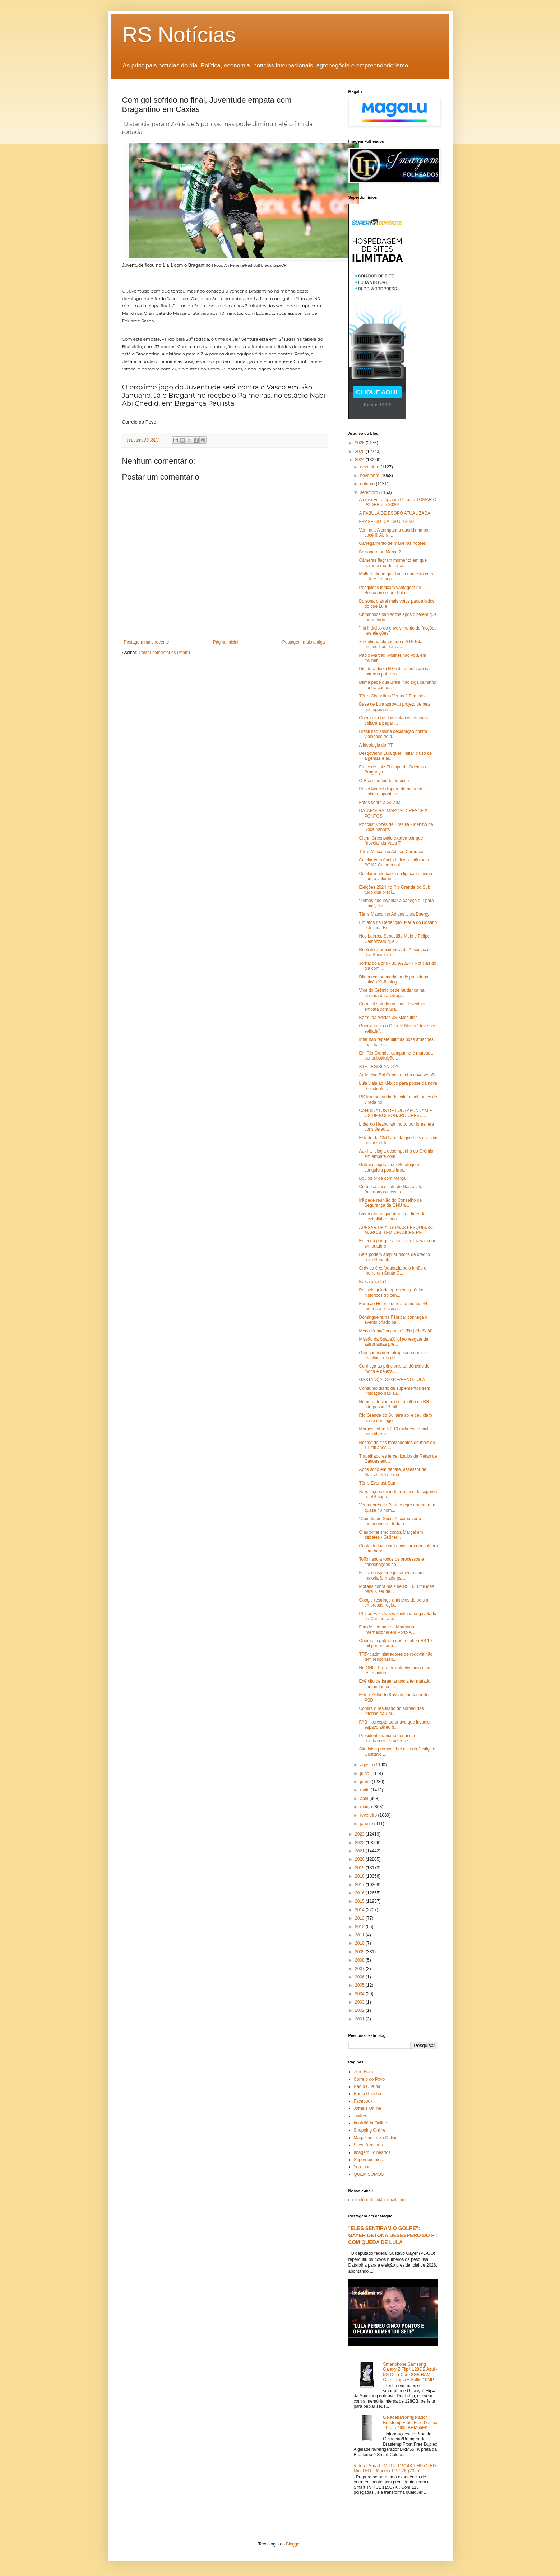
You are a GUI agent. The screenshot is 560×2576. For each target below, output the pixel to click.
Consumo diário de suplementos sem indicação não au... (394, 1391)
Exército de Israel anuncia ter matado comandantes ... (394, 1684)
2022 (360, 1842)
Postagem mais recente (146, 642)
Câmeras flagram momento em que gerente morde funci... (393, 563)
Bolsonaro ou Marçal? (380, 552)
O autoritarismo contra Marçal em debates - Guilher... (391, 1535)
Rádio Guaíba (367, 2086)
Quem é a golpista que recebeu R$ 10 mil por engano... (395, 1643)
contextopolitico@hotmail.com (377, 2199)
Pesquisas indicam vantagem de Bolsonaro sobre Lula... (390, 590)
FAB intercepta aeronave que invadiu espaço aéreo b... (394, 1725)
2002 (360, 2010)
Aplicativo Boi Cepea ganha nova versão (397, 1074)
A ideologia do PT (376, 745)
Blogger (293, 2544)
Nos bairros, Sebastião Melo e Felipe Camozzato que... (394, 939)
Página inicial (226, 642)
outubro (368, 483)
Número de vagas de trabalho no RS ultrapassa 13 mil (394, 1404)
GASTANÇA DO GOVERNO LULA (392, 1379)
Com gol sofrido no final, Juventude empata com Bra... (392, 1006)
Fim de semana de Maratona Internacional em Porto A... (387, 1629)
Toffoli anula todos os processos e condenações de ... (391, 1562)
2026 (360, 442)
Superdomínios (368, 2159)
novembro (370, 475)
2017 (360, 1884)
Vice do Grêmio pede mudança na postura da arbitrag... (391, 993)
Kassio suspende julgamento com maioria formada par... (391, 1575)
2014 (360, 1909)
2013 (360, 1918)
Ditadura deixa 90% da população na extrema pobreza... (394, 671)
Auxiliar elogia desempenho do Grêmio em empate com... (396, 1154)
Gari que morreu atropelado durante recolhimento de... (393, 1355)
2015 (360, 1901)
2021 (360, 1850)
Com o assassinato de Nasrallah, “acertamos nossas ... (390, 1189)
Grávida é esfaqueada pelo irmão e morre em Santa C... (392, 1271)
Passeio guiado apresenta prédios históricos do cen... (391, 1292)
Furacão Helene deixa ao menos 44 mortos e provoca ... (393, 1306)
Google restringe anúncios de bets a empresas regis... (393, 1603)
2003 (360, 2002)
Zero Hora (363, 2071)
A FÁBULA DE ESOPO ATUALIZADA (394, 513)
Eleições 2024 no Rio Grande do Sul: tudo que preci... (394, 890)
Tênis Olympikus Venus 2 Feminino (392, 695)
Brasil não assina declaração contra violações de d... (393, 734)
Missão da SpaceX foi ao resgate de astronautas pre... (393, 1342)
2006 (360, 1976)
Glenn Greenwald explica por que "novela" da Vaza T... (391, 841)
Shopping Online (370, 2130)
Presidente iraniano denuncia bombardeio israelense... (387, 1738)
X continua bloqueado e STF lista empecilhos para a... (390, 644)
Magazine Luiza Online (376, 2137)
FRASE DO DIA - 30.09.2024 (387, 521)
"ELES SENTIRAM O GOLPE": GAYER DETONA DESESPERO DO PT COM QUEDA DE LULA (393, 2235)
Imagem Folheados (372, 2152)
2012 (360, 1926)
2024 (360, 459)
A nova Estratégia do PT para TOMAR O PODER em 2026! (397, 502)
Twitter (360, 2115)
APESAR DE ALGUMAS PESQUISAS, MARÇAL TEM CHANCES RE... (396, 1230)
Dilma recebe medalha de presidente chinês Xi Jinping (394, 979)
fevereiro (369, 1815)
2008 (360, 1960)
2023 (360, 1834)
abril (364, 1798)
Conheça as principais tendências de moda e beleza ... (394, 1369)
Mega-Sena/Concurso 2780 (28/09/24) (395, 1330)
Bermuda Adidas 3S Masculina (388, 1017)
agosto (367, 1764)
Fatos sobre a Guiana (379, 802)
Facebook (363, 2101)
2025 (360, 451)
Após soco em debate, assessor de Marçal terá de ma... (392, 1472)
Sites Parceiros (368, 2144)
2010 (360, 1943)
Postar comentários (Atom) (164, 652)
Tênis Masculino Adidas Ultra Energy (394, 914)
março (366, 1806)
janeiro (367, 1823)
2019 (360, 1867)
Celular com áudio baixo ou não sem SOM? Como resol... (394, 862)
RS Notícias (179, 35)
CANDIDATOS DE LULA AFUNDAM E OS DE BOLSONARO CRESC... (395, 1113)
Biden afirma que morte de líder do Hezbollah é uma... (392, 1216)
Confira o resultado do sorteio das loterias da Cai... (391, 1711)
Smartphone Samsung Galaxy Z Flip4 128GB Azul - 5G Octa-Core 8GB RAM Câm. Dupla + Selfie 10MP (410, 2372)
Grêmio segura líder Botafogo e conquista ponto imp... (389, 1167)
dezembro (370, 466)
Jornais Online (367, 2108)
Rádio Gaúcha (367, 2093)
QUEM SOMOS (369, 2174)
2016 (360, 1892)
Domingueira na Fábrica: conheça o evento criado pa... (393, 1320)
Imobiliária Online (370, 2123)
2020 (360, 1859)
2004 (360, 1993)
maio (365, 1789)
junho (366, 1781)
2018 (360, 1876)
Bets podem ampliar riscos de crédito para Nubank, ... (394, 1257)
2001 (360, 2018)
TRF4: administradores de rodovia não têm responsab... (395, 1657)
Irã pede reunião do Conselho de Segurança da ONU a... (390, 1203)
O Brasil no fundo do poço (384, 780)
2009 (360, 1951)
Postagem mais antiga (303, 642)
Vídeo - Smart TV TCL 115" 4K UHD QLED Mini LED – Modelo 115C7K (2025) (395, 2468)
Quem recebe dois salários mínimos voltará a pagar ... (393, 720)
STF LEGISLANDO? (378, 1066)
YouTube (362, 2166)
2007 (360, 1968)
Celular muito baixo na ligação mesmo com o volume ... (395, 876)
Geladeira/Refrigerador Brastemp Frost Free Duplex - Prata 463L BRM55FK (410, 2422)
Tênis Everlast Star (377, 1483)
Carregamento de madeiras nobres (392, 543)
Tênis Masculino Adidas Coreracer (392, 851)
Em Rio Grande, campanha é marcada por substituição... (395, 1056)
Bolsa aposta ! (372, 1281)
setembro (369, 492)
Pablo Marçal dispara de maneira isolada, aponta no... (390, 791)
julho (365, 1773)
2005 (360, 1985)
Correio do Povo (369, 2079)
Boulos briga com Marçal (382, 1178)
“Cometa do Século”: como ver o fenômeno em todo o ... (390, 1521)
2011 (360, 1934)
